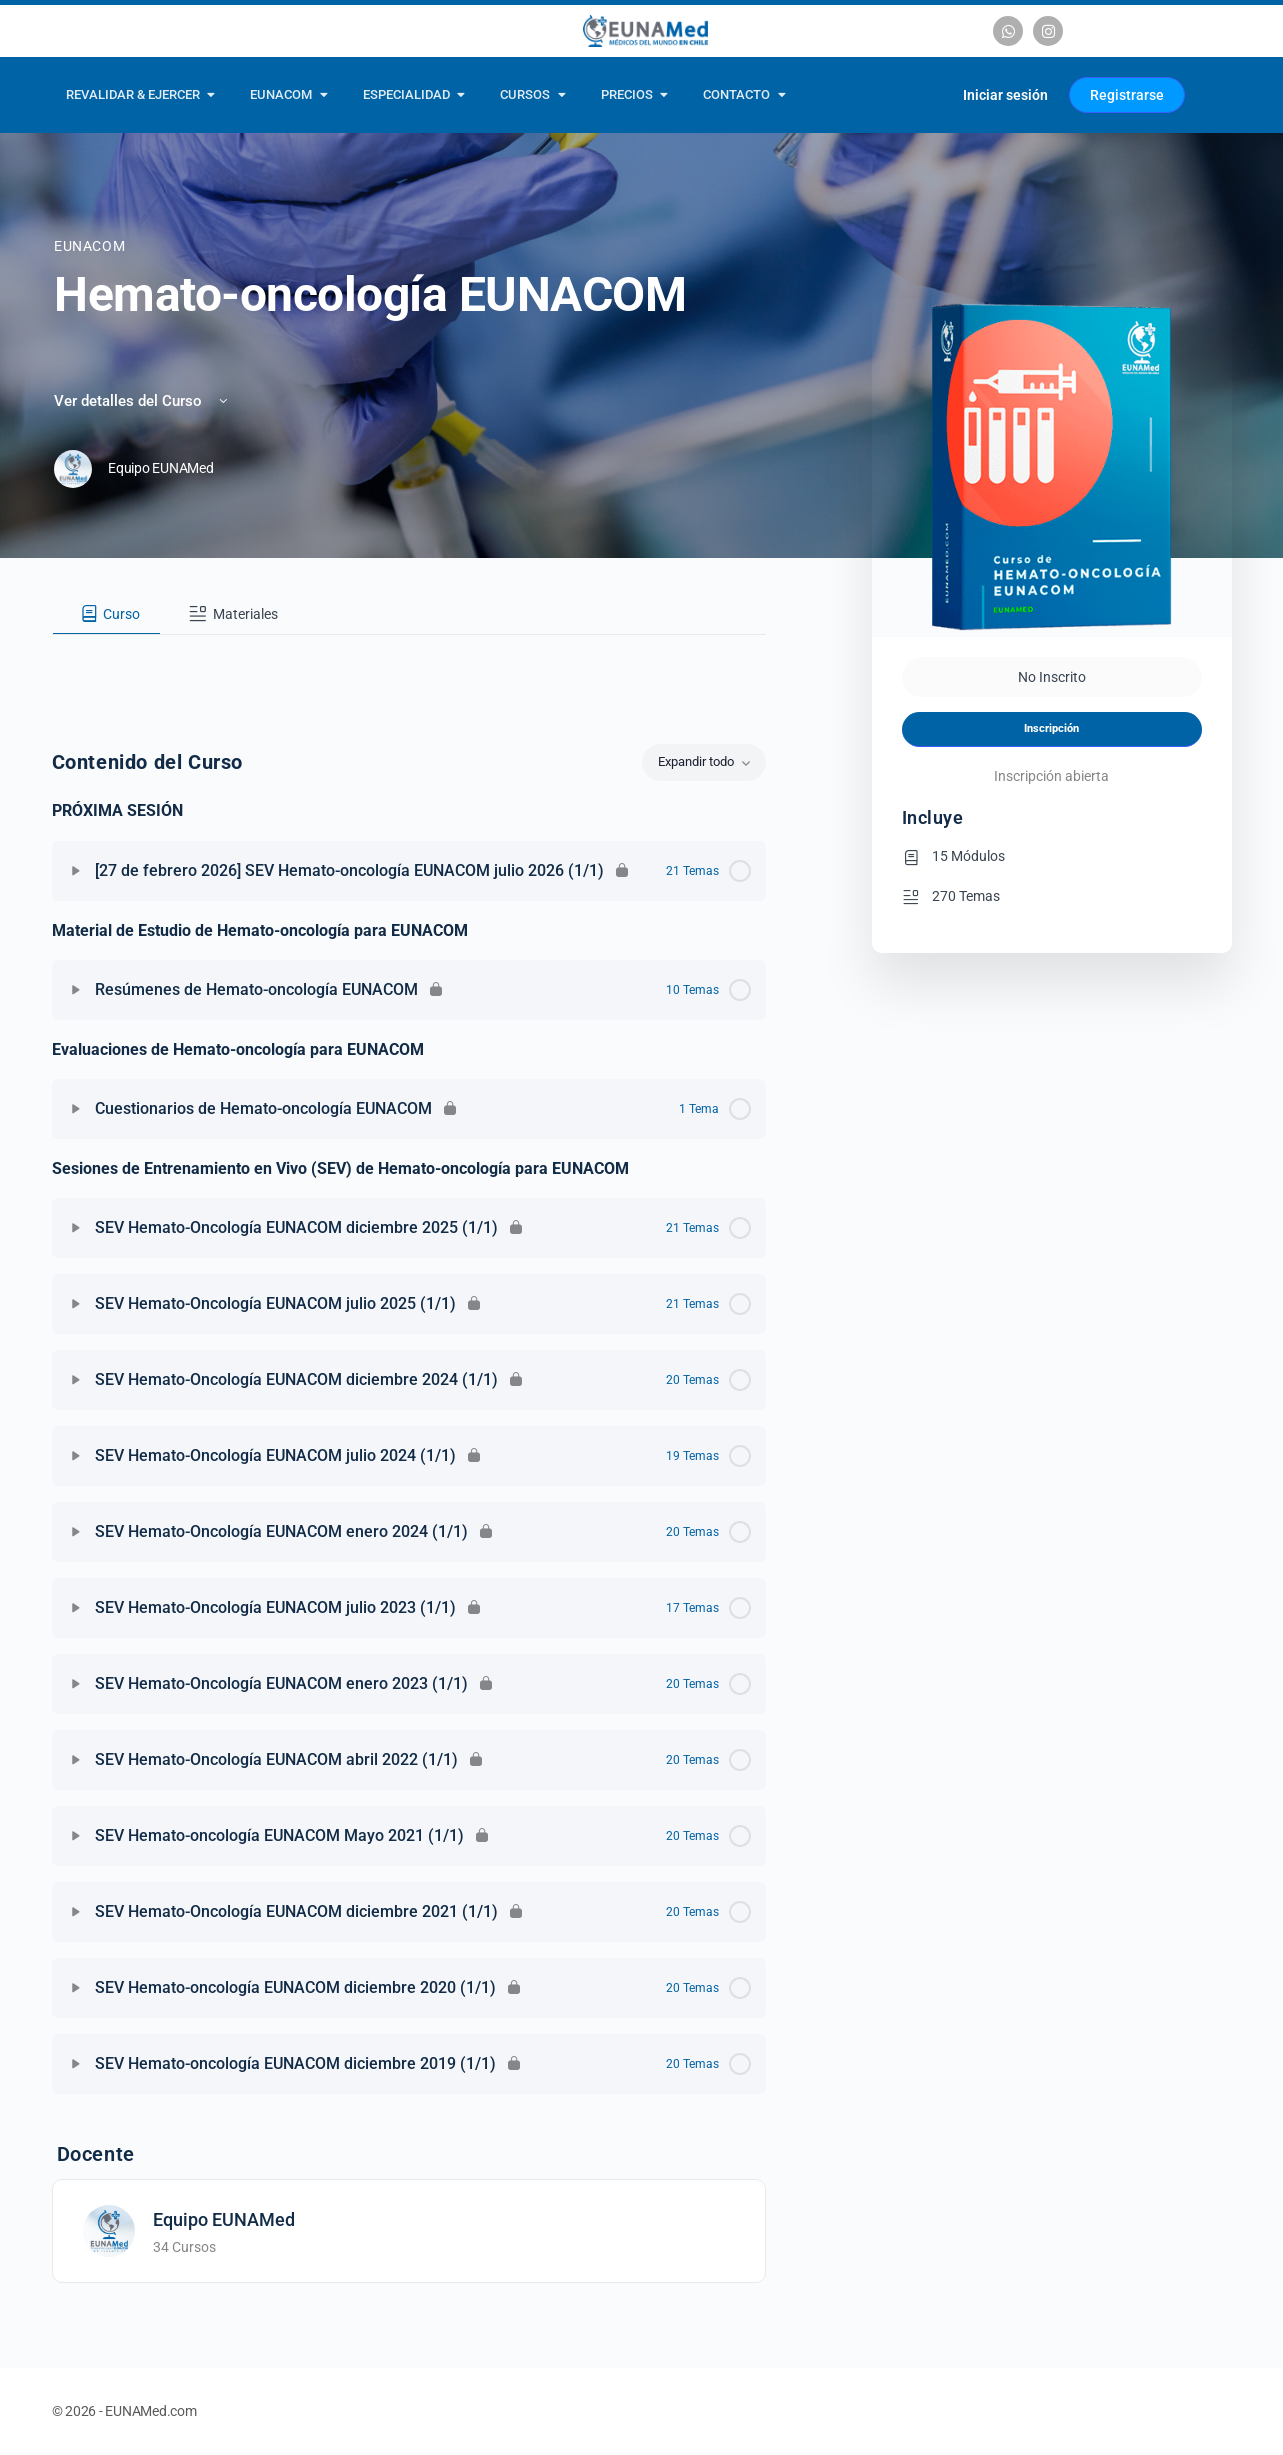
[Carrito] (923, 95)
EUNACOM (89, 246)
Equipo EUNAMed (224, 2219)
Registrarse (1127, 95)
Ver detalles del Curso (142, 401)
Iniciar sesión (1005, 95)
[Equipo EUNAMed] (109, 2229)
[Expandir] (76, 871)
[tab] (107, 614)
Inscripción (1051, 728)
